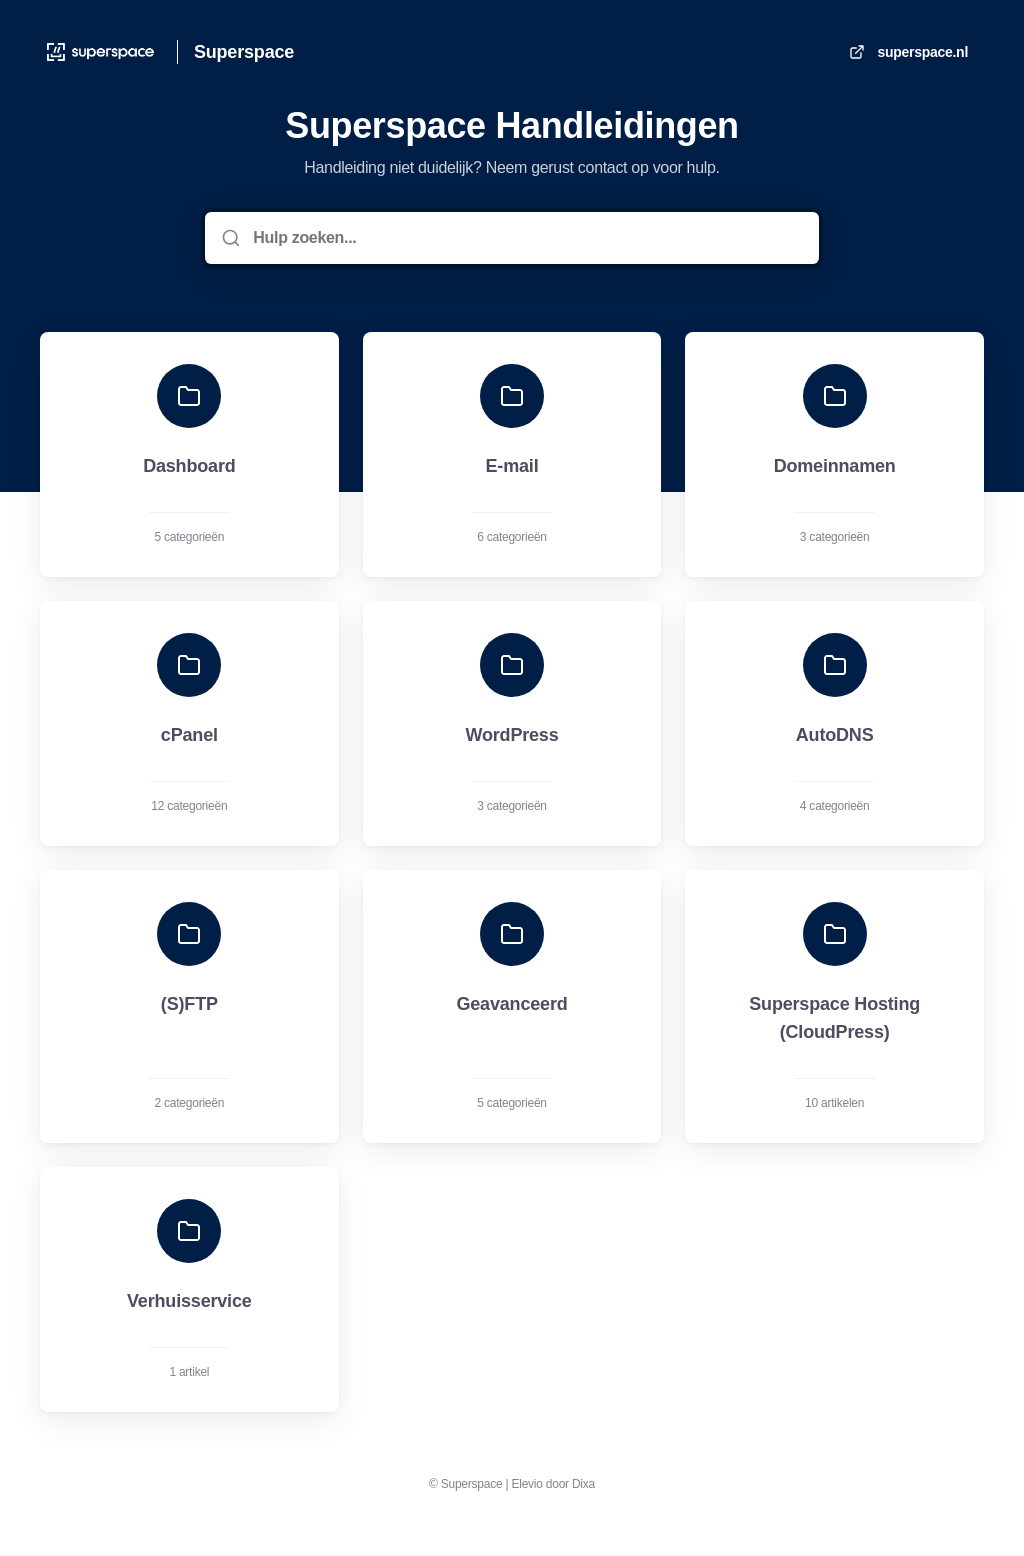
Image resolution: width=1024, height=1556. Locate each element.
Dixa (583, 1484)
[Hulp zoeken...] (525, 238)
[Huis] (100, 52)
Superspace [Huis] (244, 52)
